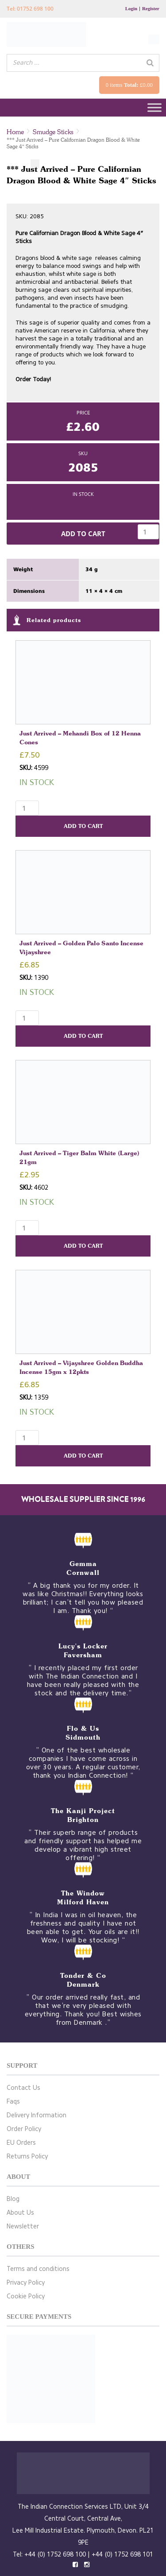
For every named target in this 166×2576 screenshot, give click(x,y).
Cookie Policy (26, 2296)
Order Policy (24, 2129)
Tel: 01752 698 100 (30, 8)
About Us (20, 2212)
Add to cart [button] (83, 826)
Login (131, 8)
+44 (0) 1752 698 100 (55, 2554)
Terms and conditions (38, 2269)
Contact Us (23, 2088)
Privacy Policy (26, 2282)
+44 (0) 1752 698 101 (122, 2554)
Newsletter (23, 2226)
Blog (13, 2199)
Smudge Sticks (53, 132)
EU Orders (21, 2143)
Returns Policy (27, 2156)
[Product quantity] (148, 531)
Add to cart (83, 533)
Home (15, 132)
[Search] (150, 62)
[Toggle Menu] (154, 108)
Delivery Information (36, 2115)
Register (150, 8)
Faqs (13, 2101)
